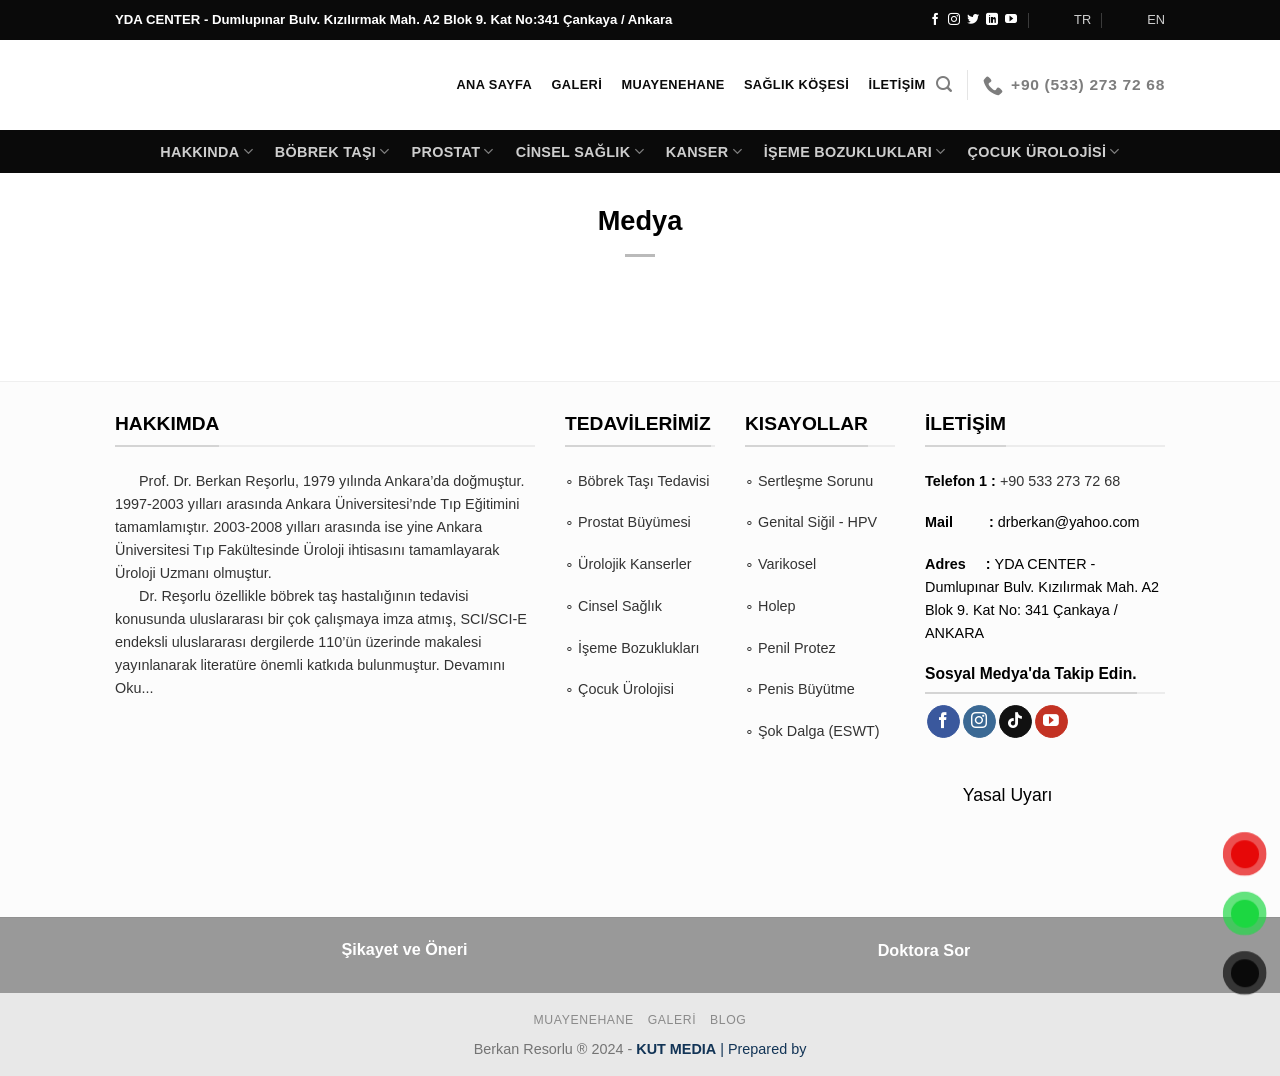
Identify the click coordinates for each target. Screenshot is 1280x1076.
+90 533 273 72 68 (1060, 481)
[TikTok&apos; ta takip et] (1015, 722)
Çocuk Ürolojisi (1044, 151)
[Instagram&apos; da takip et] (954, 20)
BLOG (728, 1020)
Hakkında (206, 151)
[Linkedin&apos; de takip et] (992, 20)
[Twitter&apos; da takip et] (973, 20)
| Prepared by (721, 1049)
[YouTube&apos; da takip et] (1011, 20)
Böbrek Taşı (332, 151)
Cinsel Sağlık (580, 151)
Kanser (704, 151)
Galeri (672, 1020)
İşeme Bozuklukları (855, 151)
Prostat (453, 151)
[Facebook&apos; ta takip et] (935, 20)
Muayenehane (584, 1020)
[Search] (944, 84)
